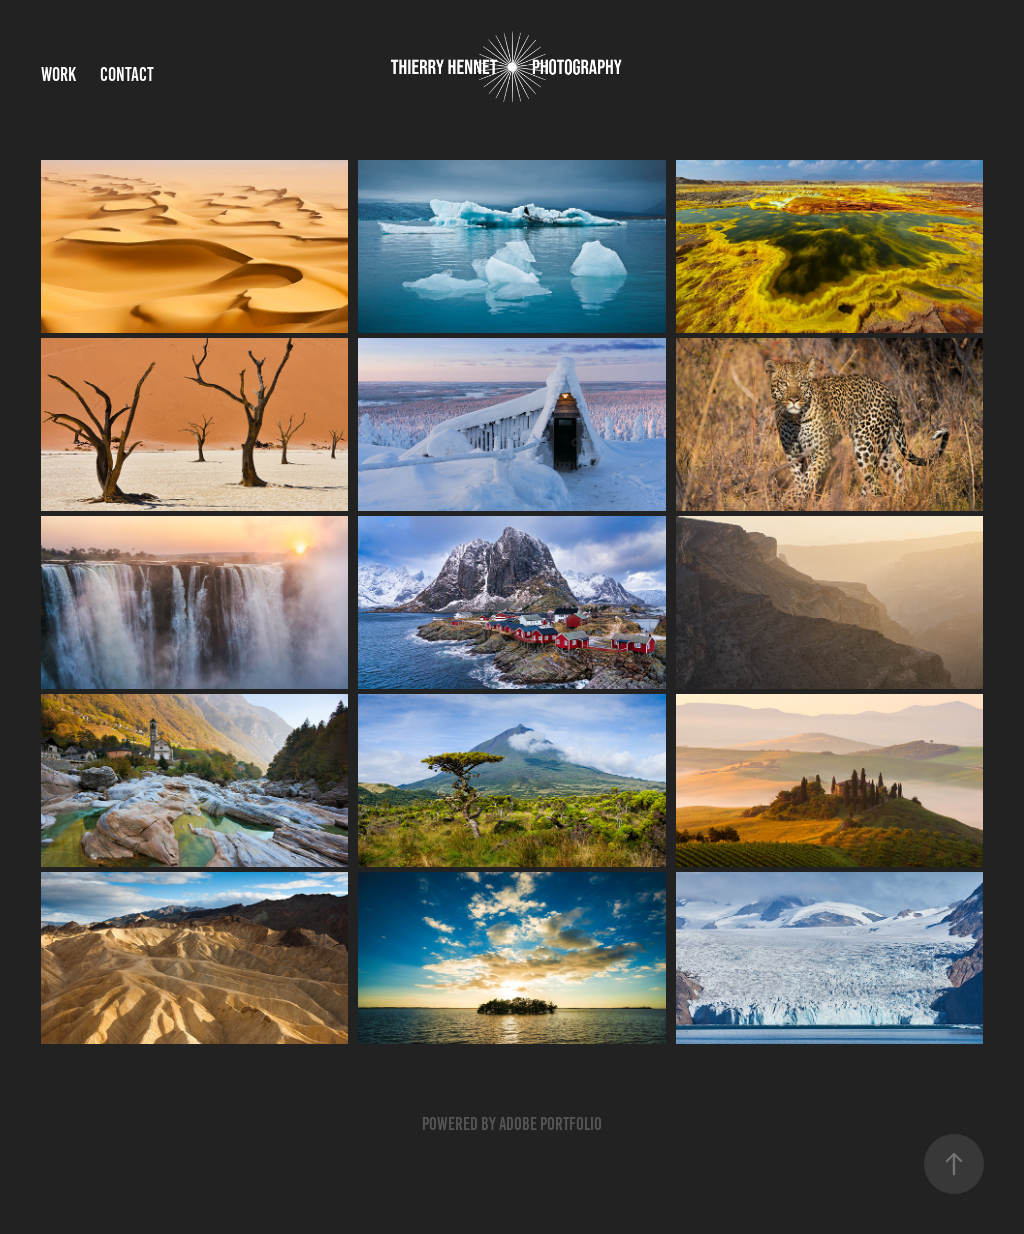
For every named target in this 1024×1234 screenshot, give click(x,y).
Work (58, 74)
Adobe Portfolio (550, 1124)
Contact (127, 74)
